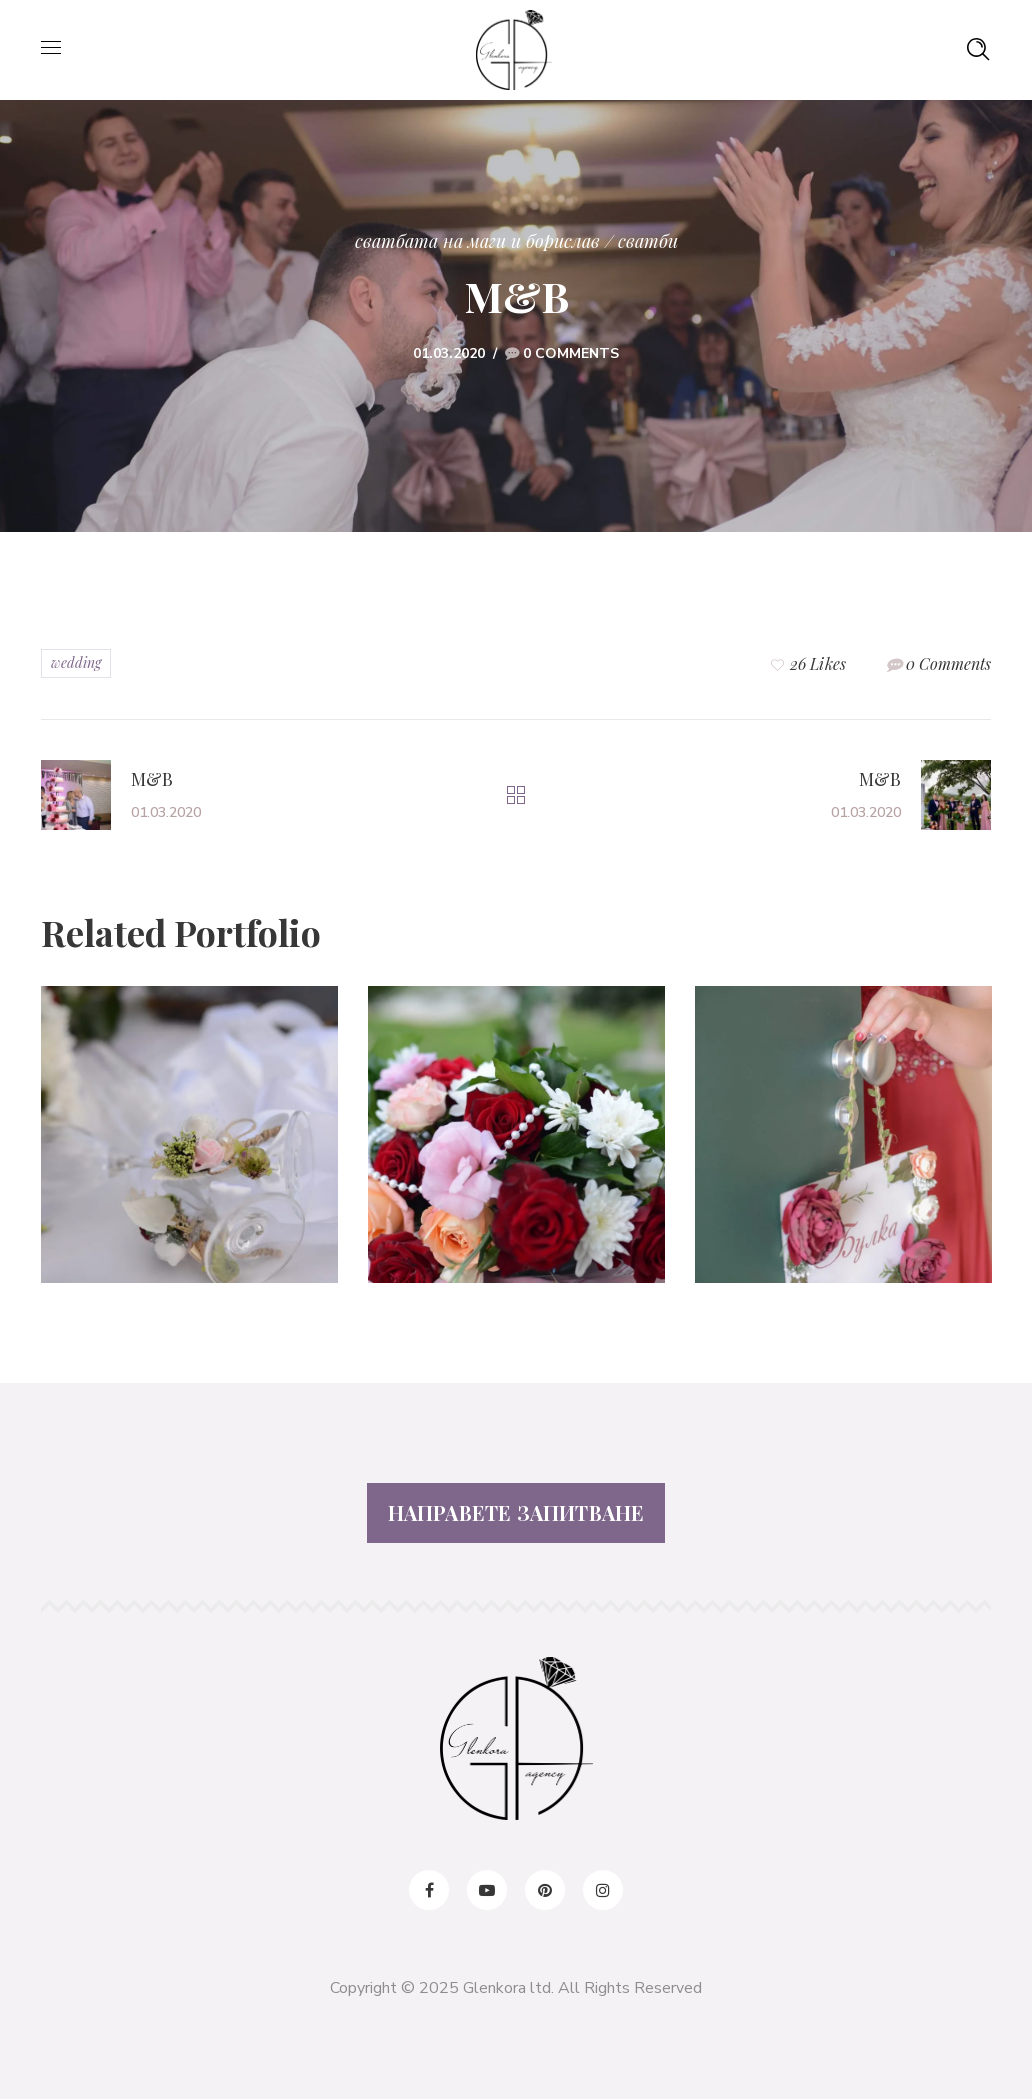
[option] (189, 1149)
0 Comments (571, 353)
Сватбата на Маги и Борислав (477, 241)
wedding (76, 662)
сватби (648, 241)
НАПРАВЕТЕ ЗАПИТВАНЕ (516, 1512)
